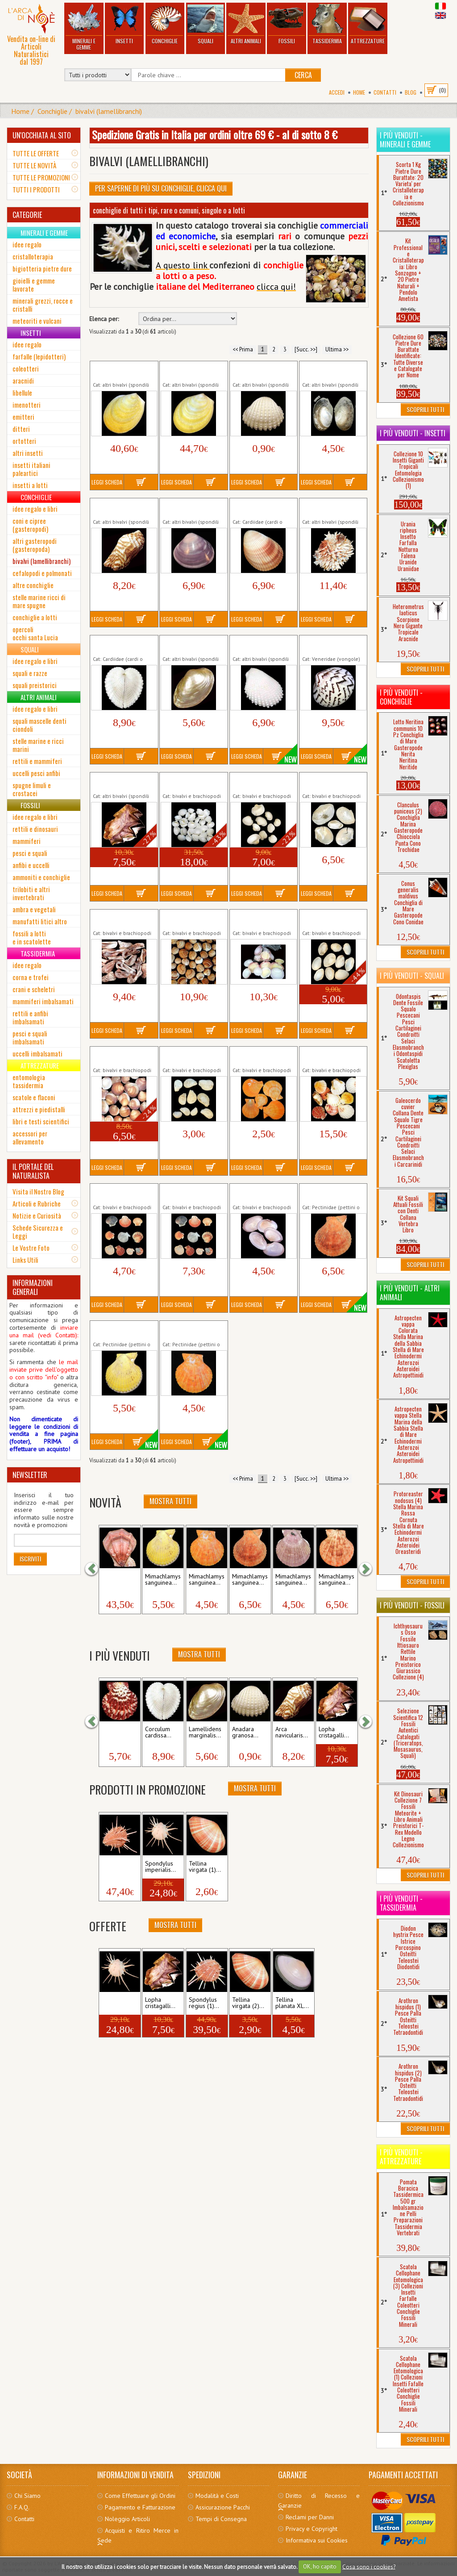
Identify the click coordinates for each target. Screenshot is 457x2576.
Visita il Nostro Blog (38, 1191)
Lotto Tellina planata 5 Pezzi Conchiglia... (262, 1193)
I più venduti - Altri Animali (410, 1293)
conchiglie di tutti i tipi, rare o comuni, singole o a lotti (169, 210)
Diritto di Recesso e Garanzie (318, 2500)
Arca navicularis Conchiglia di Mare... (120, 507)
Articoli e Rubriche (36, 1203)
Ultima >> (337, 349)
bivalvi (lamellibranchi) (108, 111)
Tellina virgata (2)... (248, 2003)
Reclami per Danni (310, 2517)
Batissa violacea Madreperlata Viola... (190, 507)
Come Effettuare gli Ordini (140, 2496)
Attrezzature (367, 24)
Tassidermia (327, 24)
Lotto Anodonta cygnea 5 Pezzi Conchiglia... (333, 782)
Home (359, 92)
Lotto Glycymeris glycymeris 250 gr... (119, 1056)
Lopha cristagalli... (334, 1732)
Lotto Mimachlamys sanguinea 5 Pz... (258, 1056)
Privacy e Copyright (311, 2529)
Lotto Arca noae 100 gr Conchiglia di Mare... (124, 919)
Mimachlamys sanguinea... (163, 1580)
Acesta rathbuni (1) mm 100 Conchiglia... (123, 370)
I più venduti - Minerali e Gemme (405, 140)
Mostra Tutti (170, 1501)
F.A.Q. (21, 2507)
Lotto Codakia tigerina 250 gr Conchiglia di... (262, 919)
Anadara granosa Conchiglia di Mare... (260, 370)
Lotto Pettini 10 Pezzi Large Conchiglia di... (190, 1193)
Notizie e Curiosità (36, 1215)
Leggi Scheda (106, 482)
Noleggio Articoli (127, 2519)
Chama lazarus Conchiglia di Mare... (329, 507)
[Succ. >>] (306, 349)
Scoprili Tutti (425, 409)
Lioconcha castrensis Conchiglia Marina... (329, 644)
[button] (96, 1569)
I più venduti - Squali (412, 975)
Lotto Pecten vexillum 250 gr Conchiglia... (331, 1056)
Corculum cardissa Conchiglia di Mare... (120, 644)
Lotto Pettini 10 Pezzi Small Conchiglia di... (121, 1193)
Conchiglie (164, 24)
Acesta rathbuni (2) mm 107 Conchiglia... (193, 370)
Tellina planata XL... (292, 2003)
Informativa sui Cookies (317, 2540)
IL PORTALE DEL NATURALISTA (33, 1171)
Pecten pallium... (114, 1732)
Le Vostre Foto (31, 1248)
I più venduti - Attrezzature (401, 2157)
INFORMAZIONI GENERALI (32, 1287)
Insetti (124, 24)
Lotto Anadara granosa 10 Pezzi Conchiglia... (263, 782)
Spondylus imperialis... (160, 1867)
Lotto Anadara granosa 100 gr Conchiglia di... (192, 782)
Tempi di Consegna (221, 2519)
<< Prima (243, 349)
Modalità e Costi (217, 2496)
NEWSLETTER (29, 1474)
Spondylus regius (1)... (204, 2003)
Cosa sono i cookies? (368, 2566)
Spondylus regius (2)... (117, 1867)
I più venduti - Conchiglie (401, 697)
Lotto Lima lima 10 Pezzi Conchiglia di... (189, 1056)
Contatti (385, 92)
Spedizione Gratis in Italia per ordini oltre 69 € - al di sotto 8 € (214, 134)
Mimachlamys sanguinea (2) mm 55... (123, 1330)
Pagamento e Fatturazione (140, 2507)
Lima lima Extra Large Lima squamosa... (262, 644)
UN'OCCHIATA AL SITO (41, 135)
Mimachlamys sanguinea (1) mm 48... (332, 1193)
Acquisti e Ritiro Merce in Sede (138, 2535)
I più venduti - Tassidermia (401, 1903)
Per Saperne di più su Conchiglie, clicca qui (161, 188)
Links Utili (25, 1260)
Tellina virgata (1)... (205, 1867)
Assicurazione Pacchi (222, 2507)
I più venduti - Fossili (412, 1605)
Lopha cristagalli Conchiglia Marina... (119, 782)
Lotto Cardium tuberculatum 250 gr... (192, 919)
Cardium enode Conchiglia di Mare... (260, 507)
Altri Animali (246, 24)
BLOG (410, 92)
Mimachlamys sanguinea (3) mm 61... (193, 1330)
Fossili (286, 24)
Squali (205, 24)
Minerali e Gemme (84, 27)
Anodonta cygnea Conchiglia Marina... (328, 370)
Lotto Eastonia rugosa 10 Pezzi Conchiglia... (330, 919)
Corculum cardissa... (158, 1732)
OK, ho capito (320, 2566)
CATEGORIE (27, 214)
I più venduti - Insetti (412, 433)
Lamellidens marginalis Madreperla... (193, 644)
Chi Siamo (27, 2496)
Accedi (337, 92)
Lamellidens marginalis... (205, 1732)
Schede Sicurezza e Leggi (37, 1231)
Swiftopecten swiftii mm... (119, 1580)
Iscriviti (30, 1558)
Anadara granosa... (245, 1732)
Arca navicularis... (291, 1732)
